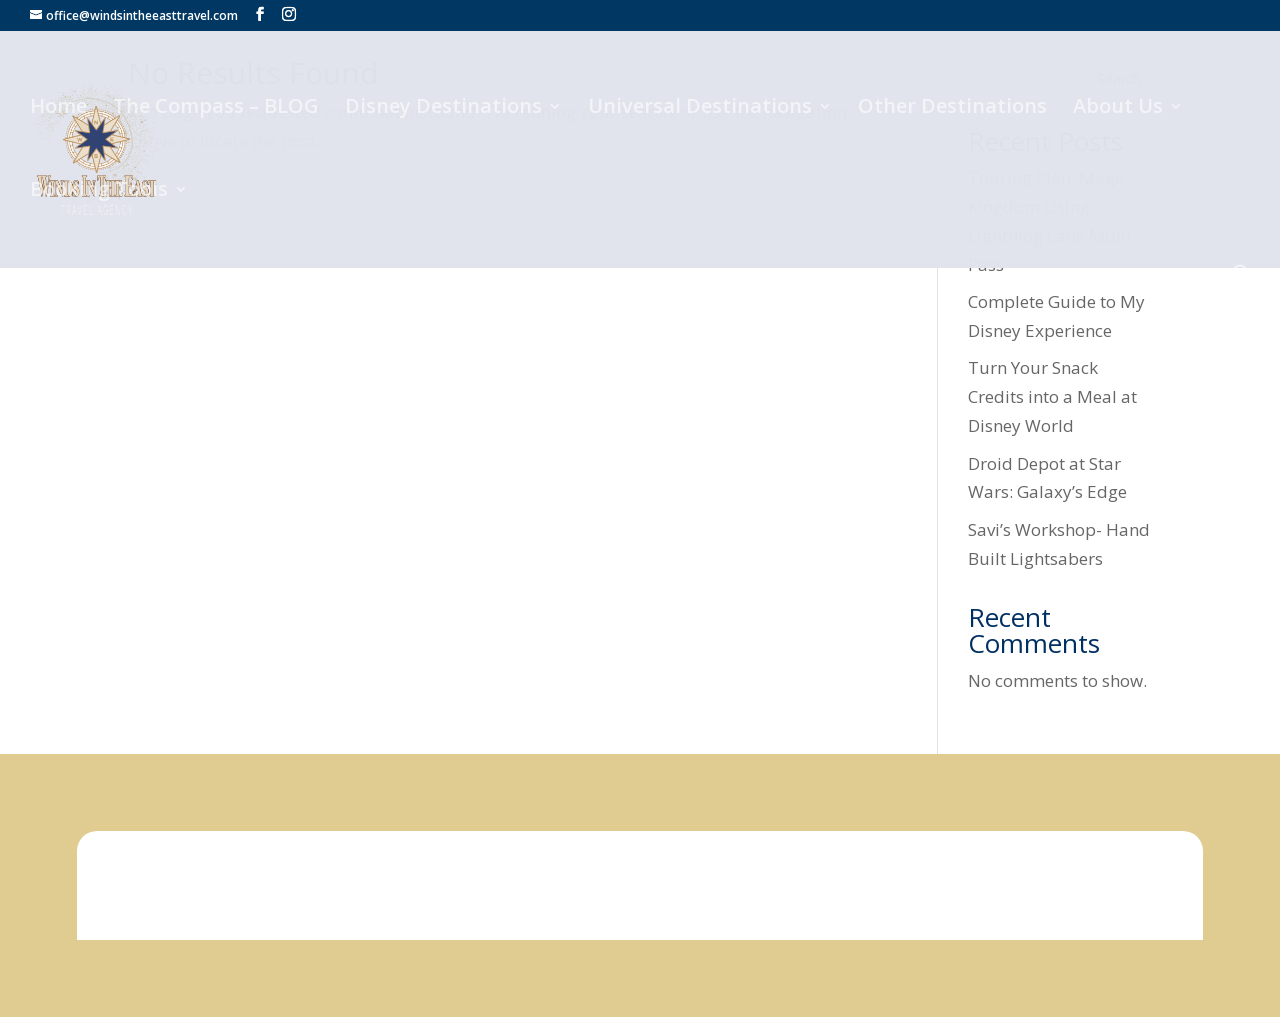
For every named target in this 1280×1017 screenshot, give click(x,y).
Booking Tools (99, 192)
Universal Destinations (700, 109)
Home (58, 109)
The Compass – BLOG (216, 109)
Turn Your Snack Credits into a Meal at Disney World (1052, 396)
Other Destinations (952, 109)
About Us (1118, 109)
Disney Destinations (443, 109)
